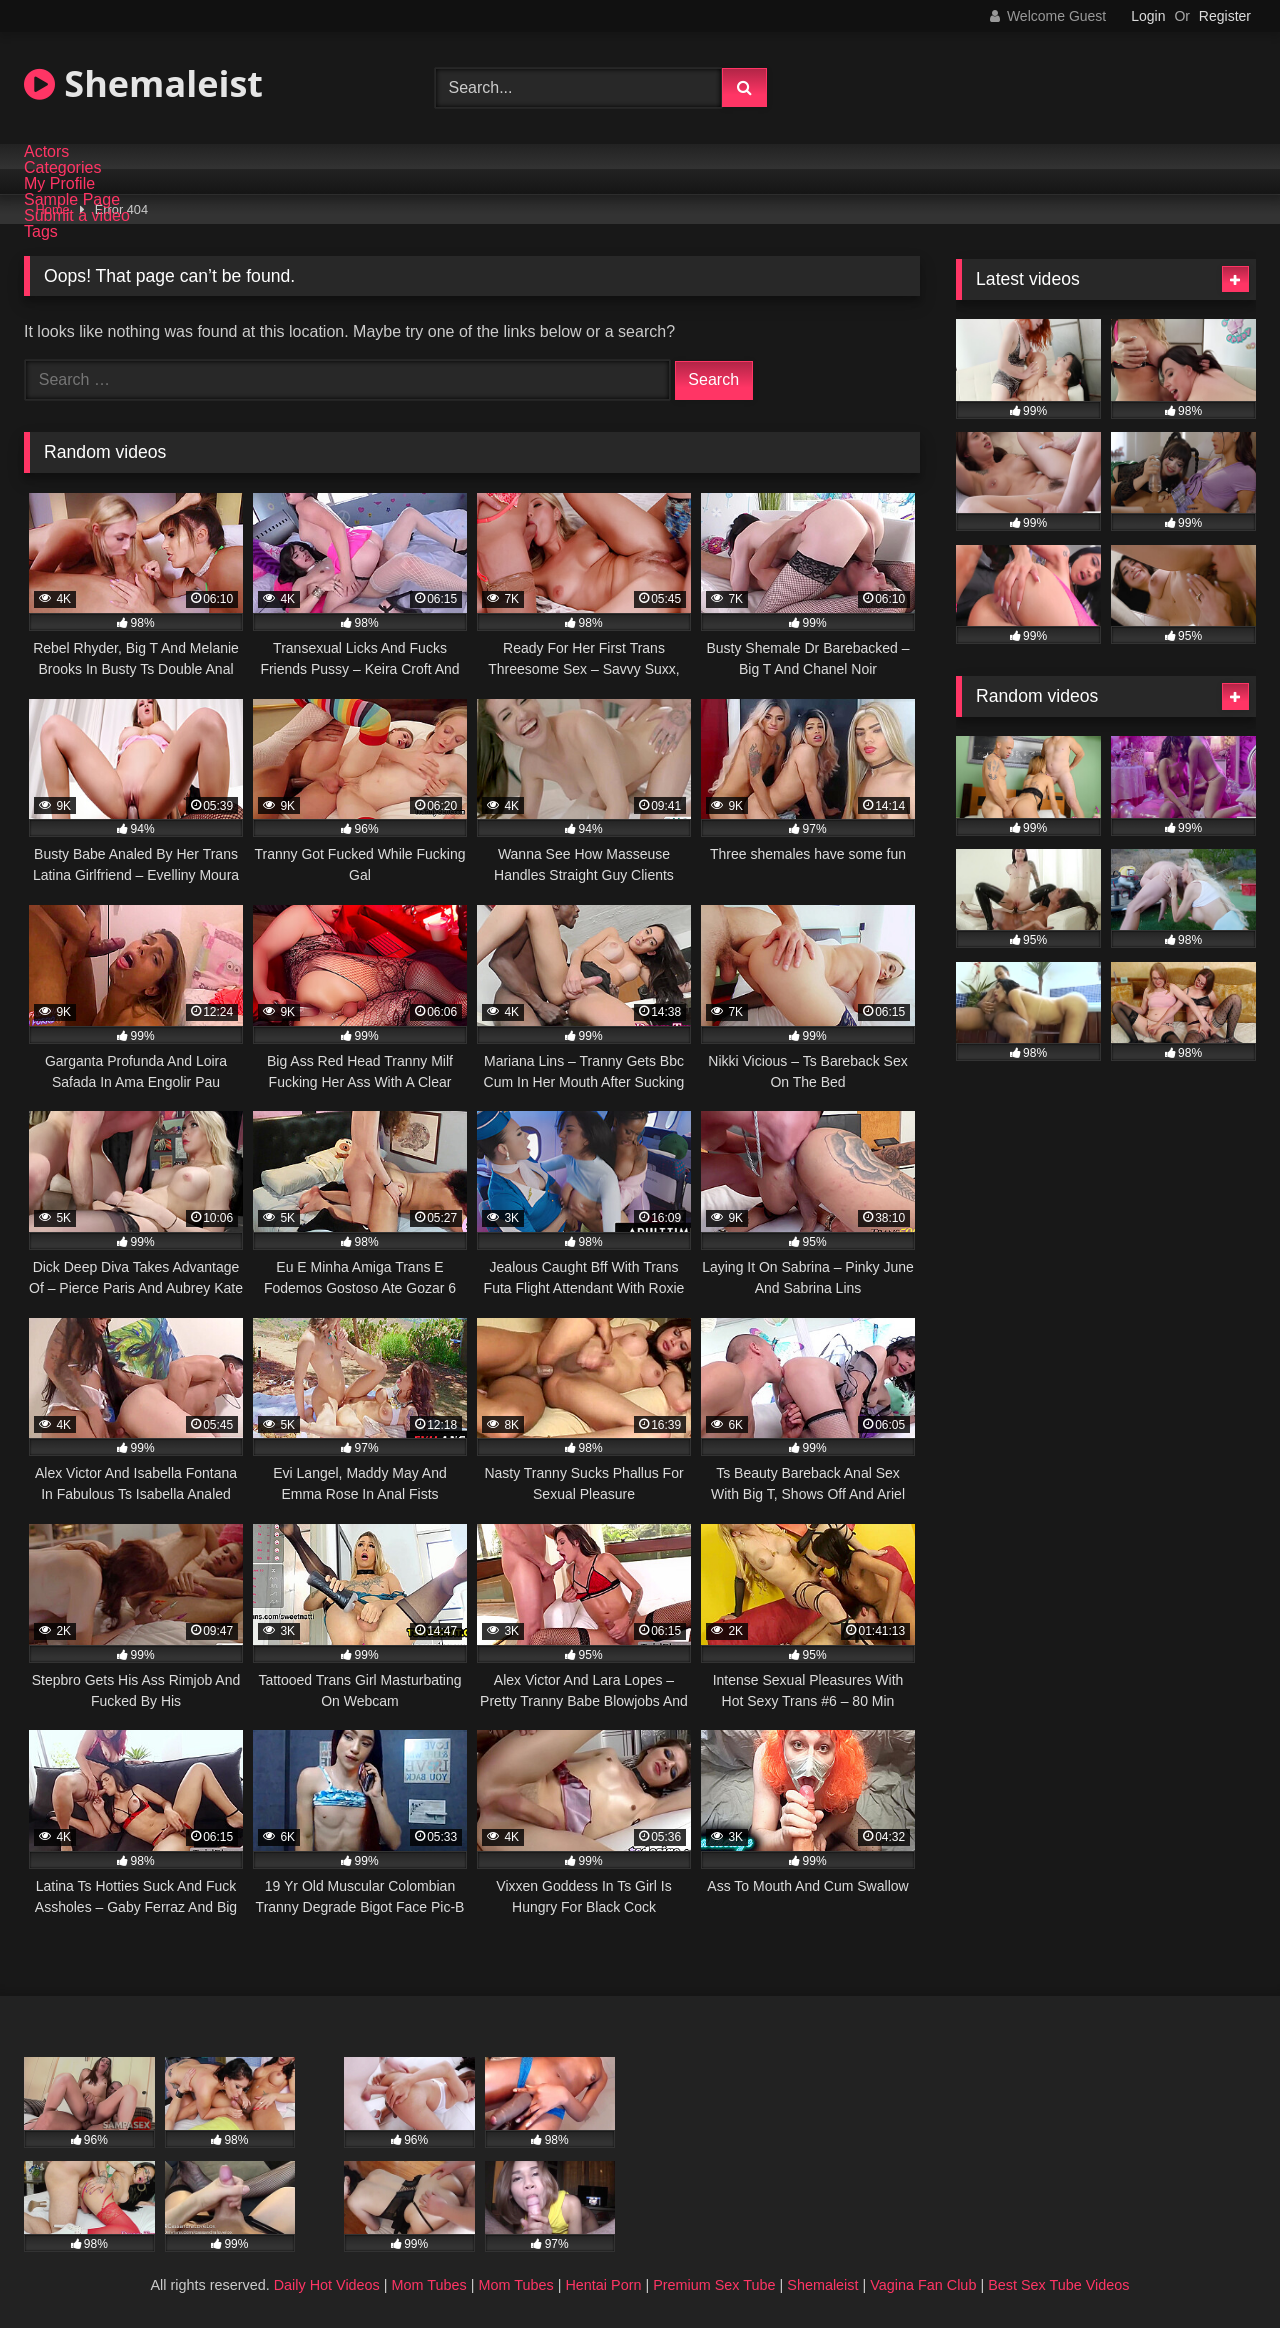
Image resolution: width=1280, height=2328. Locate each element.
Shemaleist (143, 83)
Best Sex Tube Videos (1058, 2285)
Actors (46, 152)
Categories (62, 168)
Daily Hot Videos (327, 2285)
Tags (41, 232)
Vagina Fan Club (923, 2285)
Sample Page (72, 200)
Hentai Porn (603, 2285)
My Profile (59, 184)
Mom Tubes (429, 2285)
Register (1225, 16)
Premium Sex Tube (714, 2285)
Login (1148, 16)
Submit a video (77, 216)
